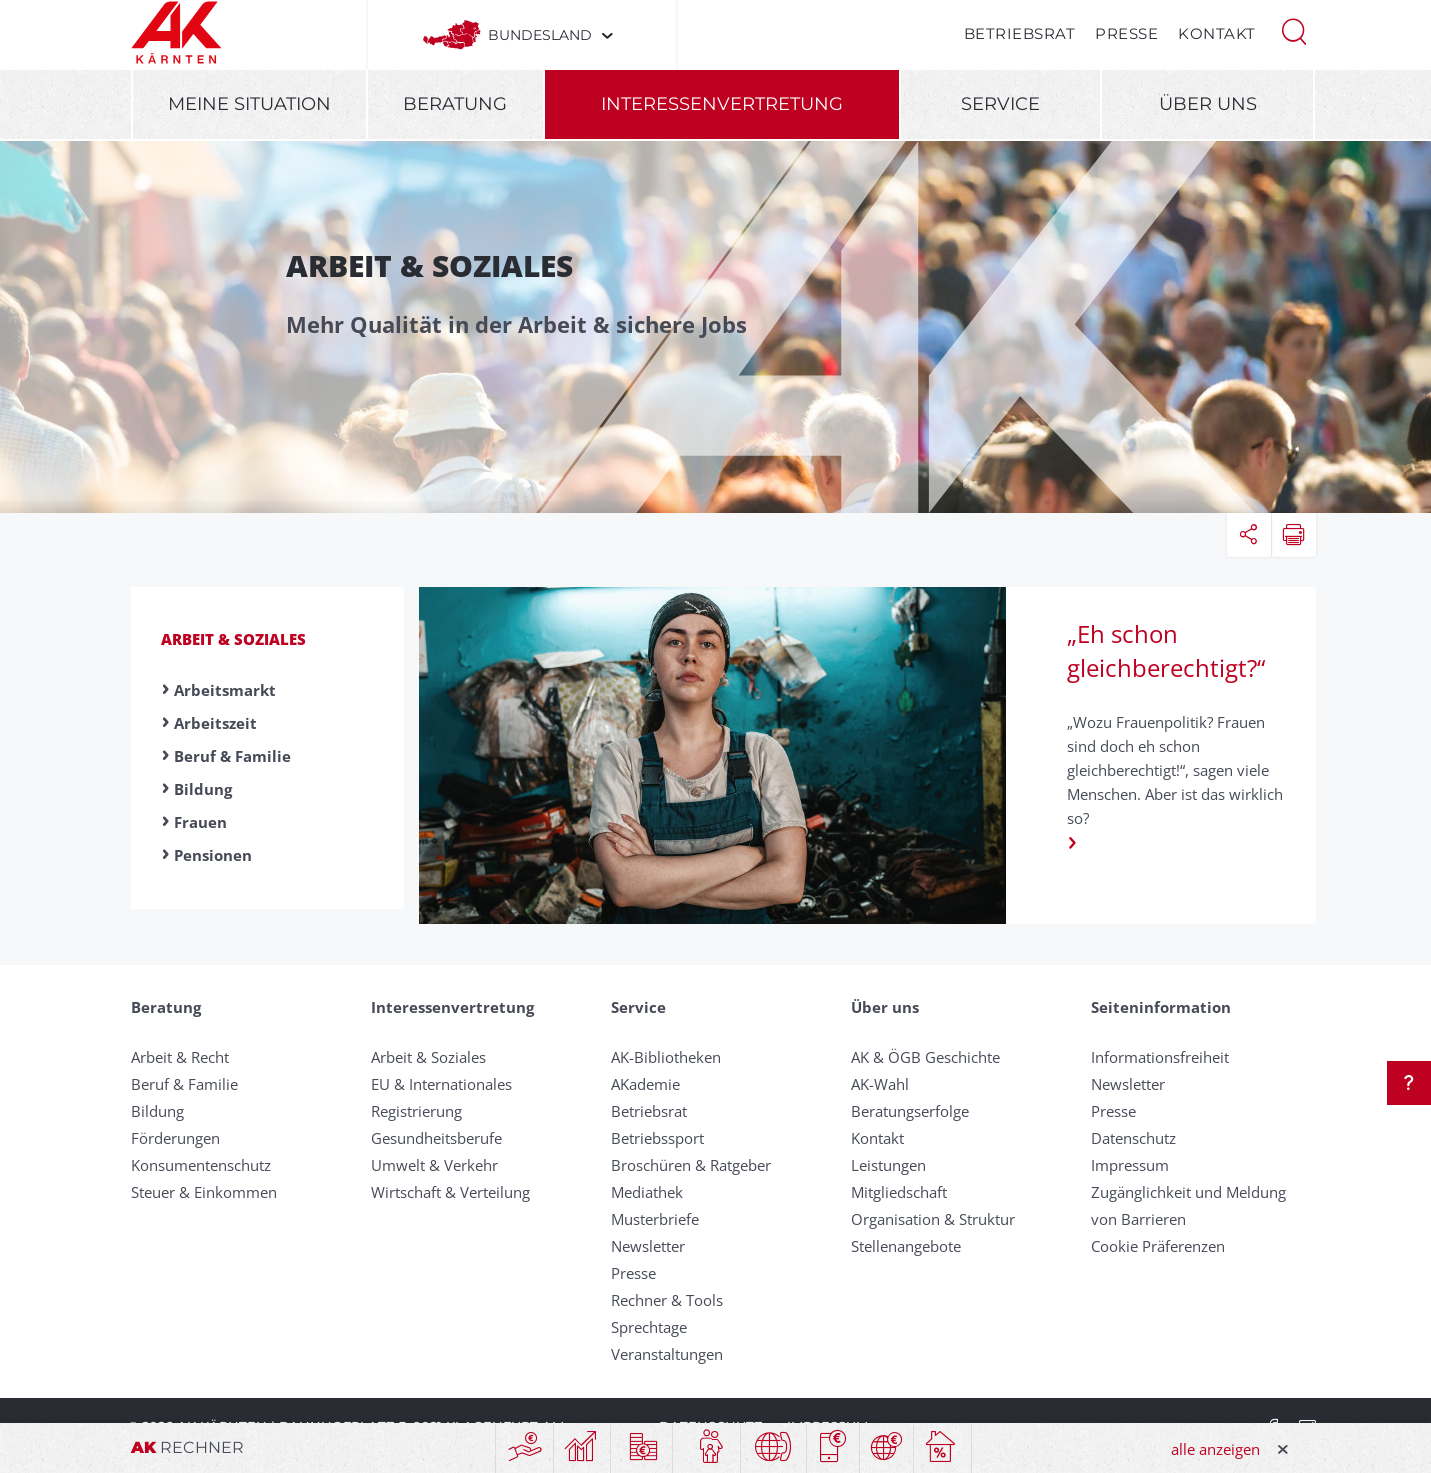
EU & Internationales (441, 1084)
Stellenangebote (906, 1246)
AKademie (645, 1084)
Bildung (203, 789)
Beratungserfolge (910, 1111)
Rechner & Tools (667, 1300)
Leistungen (888, 1165)
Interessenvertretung (722, 104)
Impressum (1130, 1165)
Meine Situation (249, 104)
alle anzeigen (1215, 1449)
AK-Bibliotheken (666, 1057)
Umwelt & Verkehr (434, 1165)
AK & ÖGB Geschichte (925, 1057)
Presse (1126, 33)
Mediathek (647, 1192)
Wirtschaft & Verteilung (450, 1192)
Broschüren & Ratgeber (691, 1165)
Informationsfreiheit (1160, 1057)
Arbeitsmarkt (225, 690)
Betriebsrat (1020, 33)
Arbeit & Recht (180, 1057)
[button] (1294, 30)
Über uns (1208, 104)
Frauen (200, 822)
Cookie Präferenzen (1158, 1246)
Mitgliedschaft (899, 1192)
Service (1000, 104)
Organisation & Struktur (933, 1219)
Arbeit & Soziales (233, 639)
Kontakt (1217, 33)
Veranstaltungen (667, 1354)
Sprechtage (649, 1327)
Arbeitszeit (215, 723)
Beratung (455, 104)
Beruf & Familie (232, 756)
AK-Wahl (880, 1084)
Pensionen (213, 855)
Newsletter (648, 1246)
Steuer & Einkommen (204, 1192)
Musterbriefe (655, 1219)
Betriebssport (657, 1138)
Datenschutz (1133, 1138)
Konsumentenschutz (201, 1165)
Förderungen (175, 1138)
